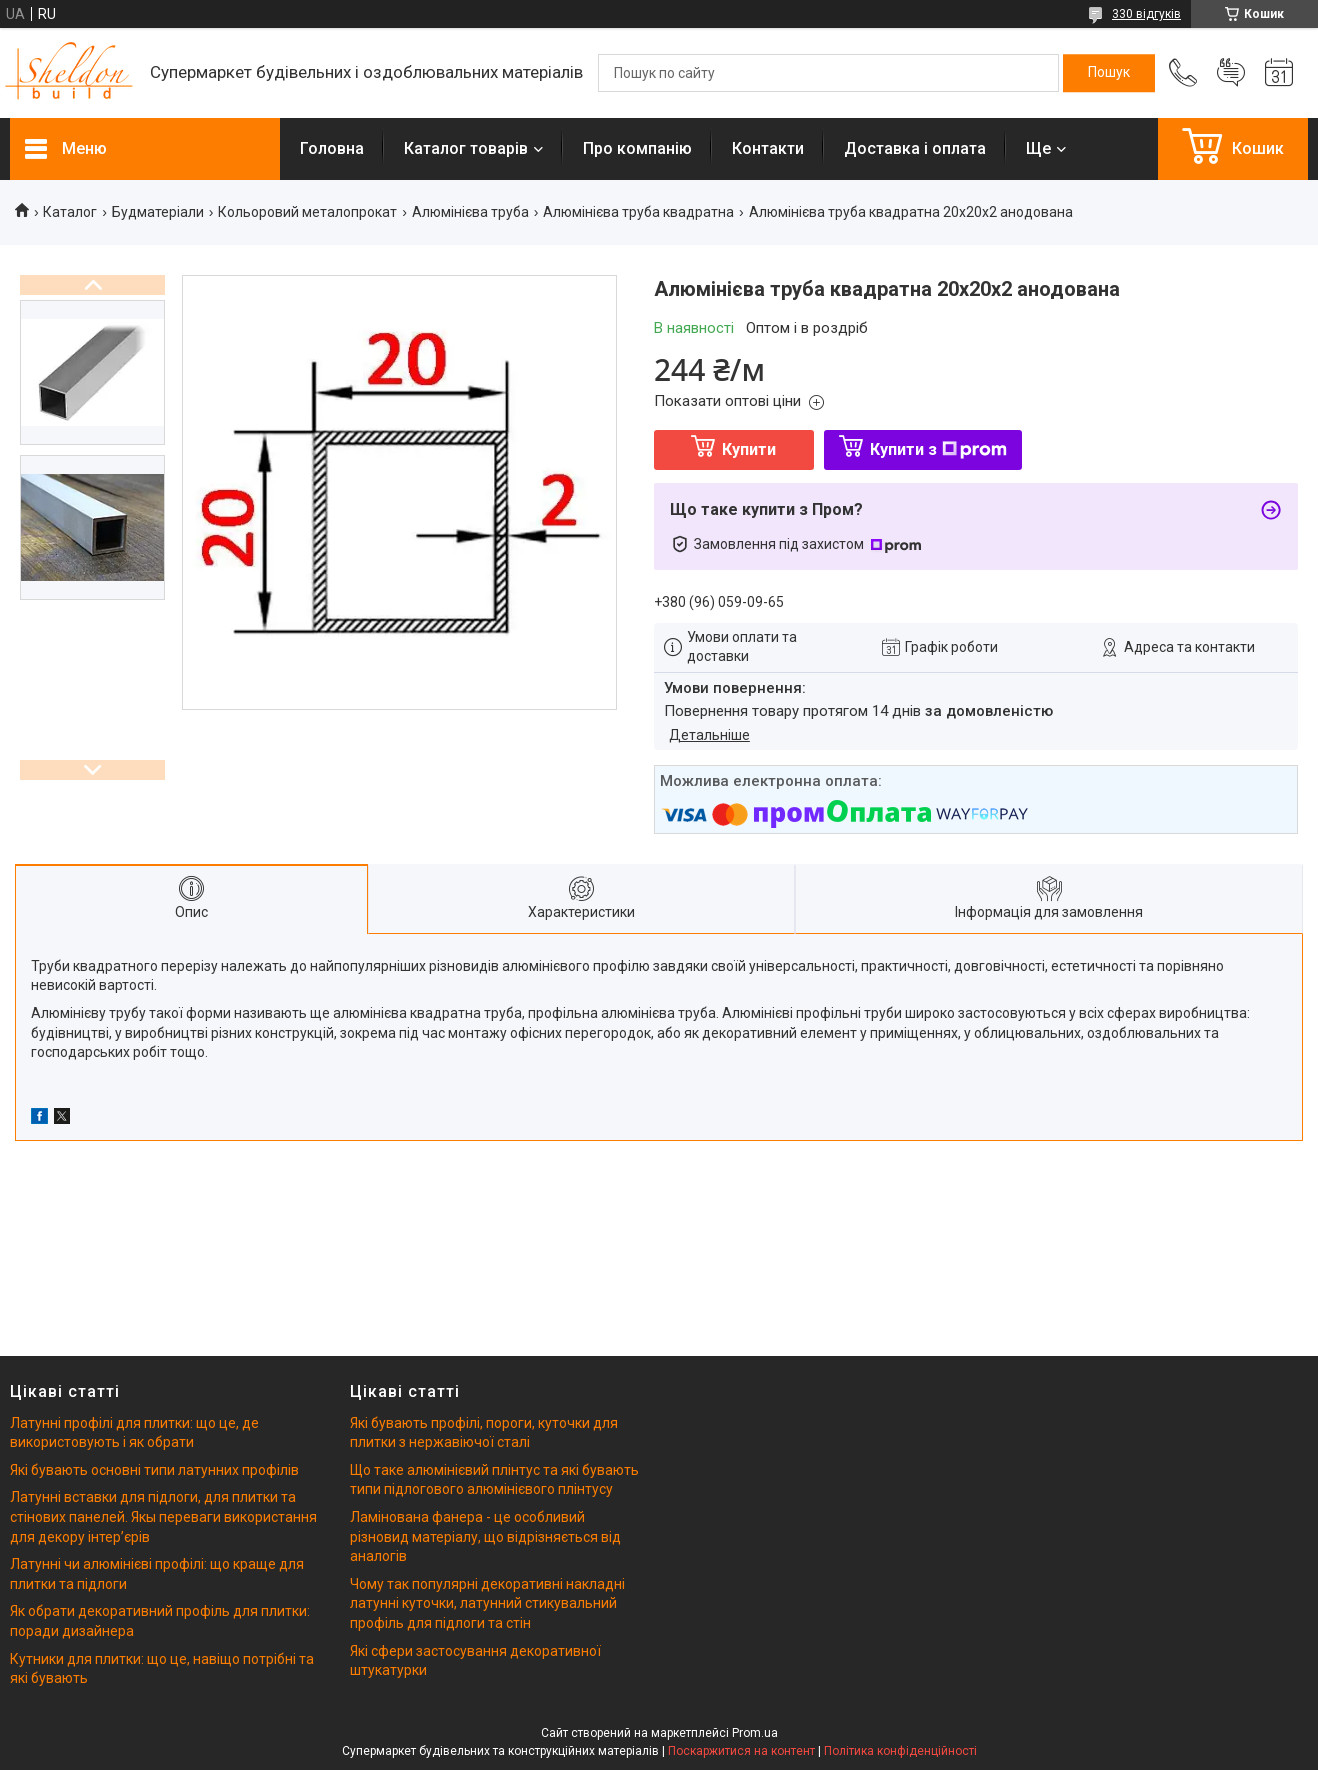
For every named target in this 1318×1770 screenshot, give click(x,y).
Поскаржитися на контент (741, 1751)
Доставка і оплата (915, 148)
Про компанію (637, 148)
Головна (332, 148)
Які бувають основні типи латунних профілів (154, 1470)
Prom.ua (755, 1733)
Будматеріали (158, 212)
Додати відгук (1231, 73)
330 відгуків (1146, 14)
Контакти (768, 148)
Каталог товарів (466, 148)
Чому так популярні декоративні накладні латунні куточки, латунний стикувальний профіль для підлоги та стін (487, 1603)
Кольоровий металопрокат (307, 212)
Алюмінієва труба (470, 212)
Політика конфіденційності (900, 1751)
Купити (749, 449)
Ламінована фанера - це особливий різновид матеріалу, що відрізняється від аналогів (485, 1536)
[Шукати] (1109, 73)
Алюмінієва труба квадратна (638, 212)
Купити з (938, 449)
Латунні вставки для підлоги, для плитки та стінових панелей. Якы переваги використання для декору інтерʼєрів (163, 1516)
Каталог (70, 212)
